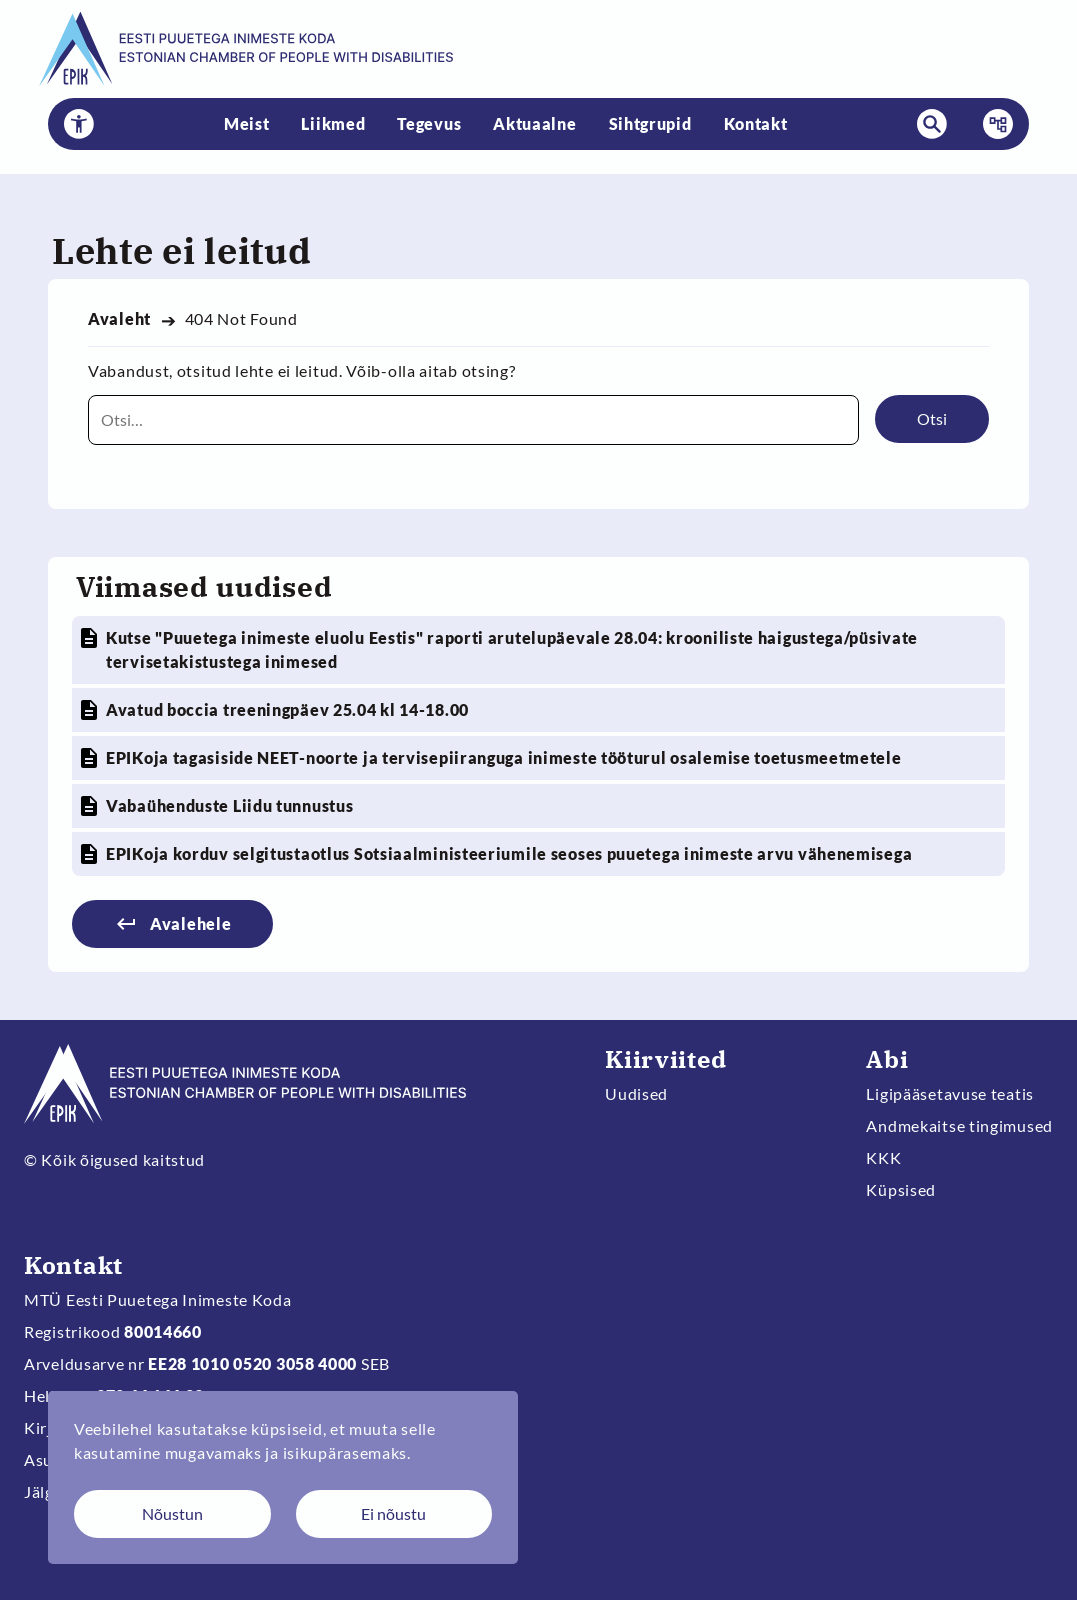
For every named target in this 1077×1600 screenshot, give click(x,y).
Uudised (636, 1093)
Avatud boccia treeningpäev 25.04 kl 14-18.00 (287, 709)
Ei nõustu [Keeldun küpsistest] (393, 1513)
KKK (883, 1157)
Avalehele (190, 923)
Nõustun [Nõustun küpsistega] (172, 1513)
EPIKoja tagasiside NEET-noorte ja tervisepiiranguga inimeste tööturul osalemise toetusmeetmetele (504, 757)
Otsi (932, 418)
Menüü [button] (992, 124)
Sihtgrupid (650, 123)
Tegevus (429, 123)
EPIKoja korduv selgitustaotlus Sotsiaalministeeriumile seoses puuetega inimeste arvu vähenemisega (509, 853)
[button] (79, 124)
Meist (247, 123)
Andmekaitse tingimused (959, 1125)
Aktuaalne (534, 123)
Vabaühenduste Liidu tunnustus (229, 805)
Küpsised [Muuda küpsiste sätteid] (901, 1189)
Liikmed (333, 123)
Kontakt (756, 123)
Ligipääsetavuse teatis (950, 1093)
